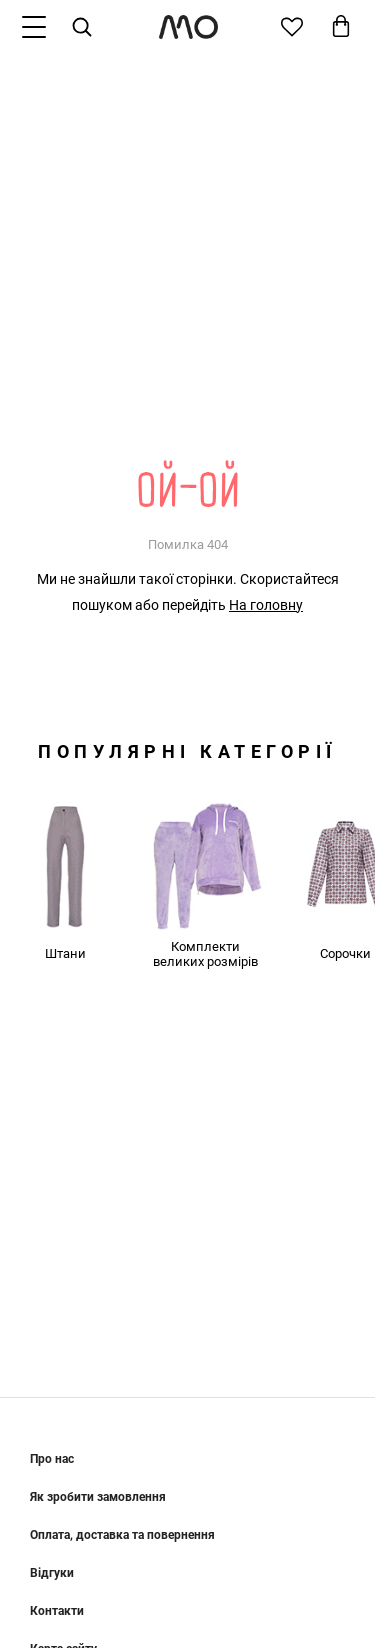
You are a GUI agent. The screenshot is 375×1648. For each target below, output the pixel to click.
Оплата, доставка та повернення (122, 1535)
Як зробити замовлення (98, 1497)
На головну (266, 605)
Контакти (57, 1611)
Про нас (52, 1459)
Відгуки (52, 1573)
